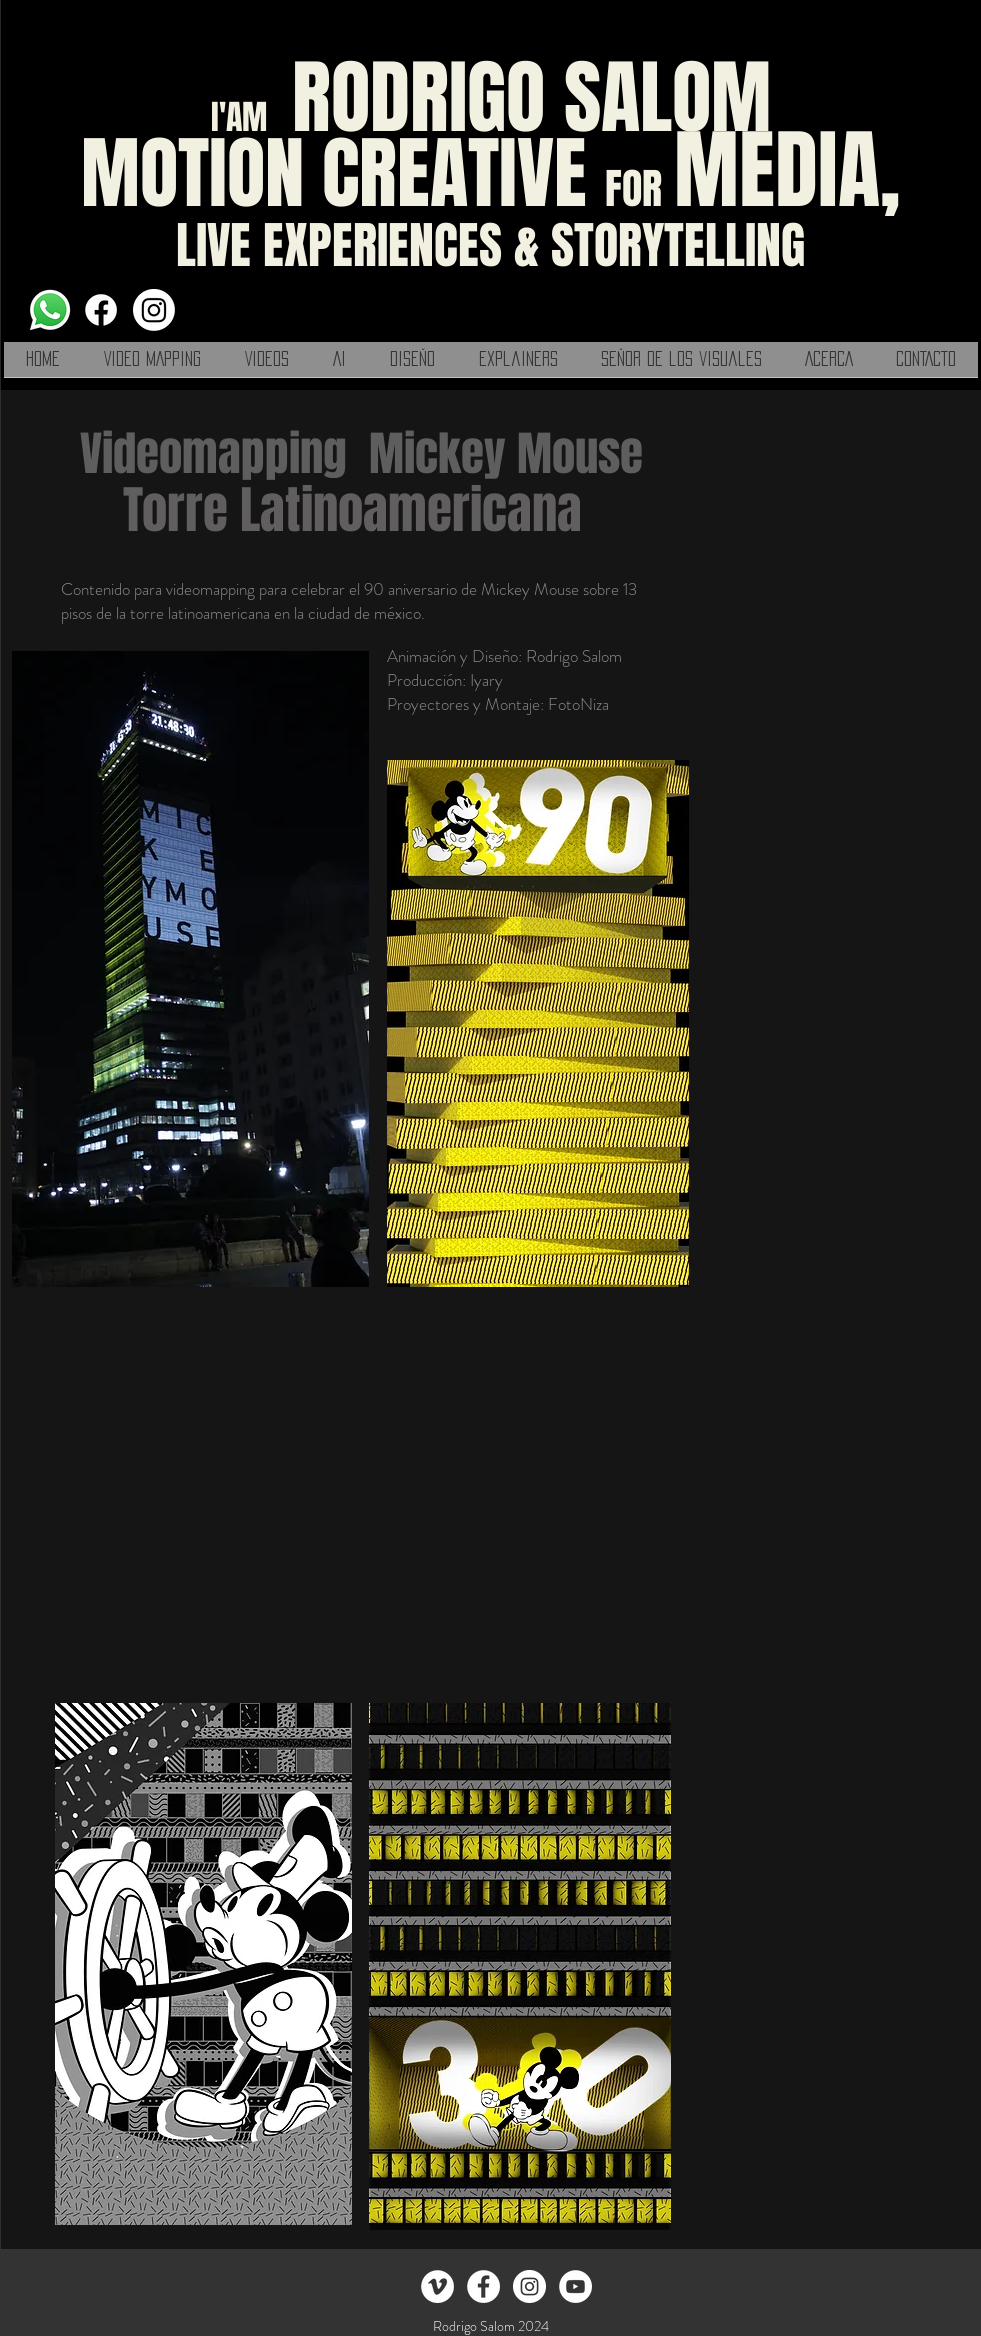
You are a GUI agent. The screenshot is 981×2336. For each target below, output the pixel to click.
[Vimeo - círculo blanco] (437, 2286)
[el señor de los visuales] (483, 2286)
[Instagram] (154, 310)
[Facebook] (101, 310)
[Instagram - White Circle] (529, 2286)
